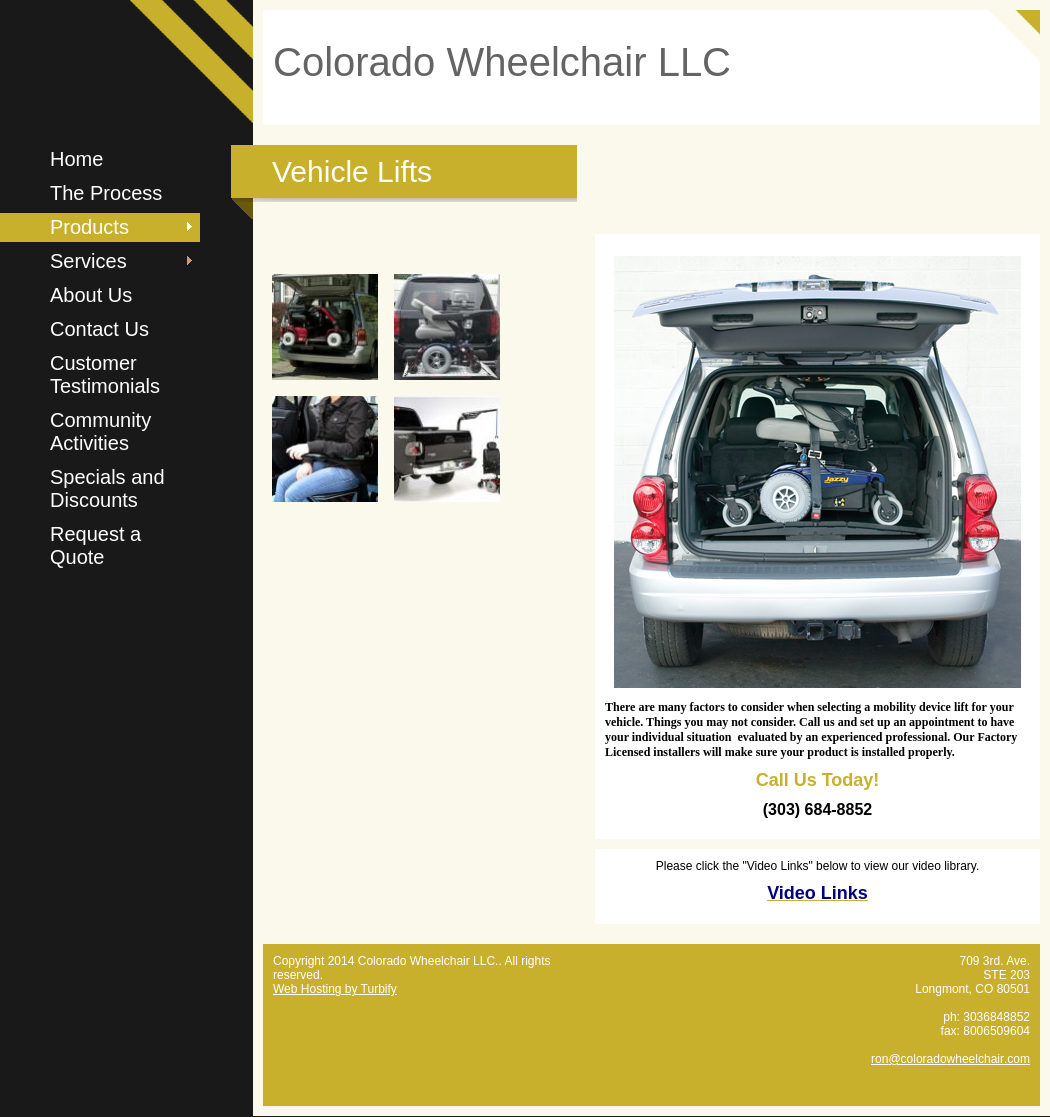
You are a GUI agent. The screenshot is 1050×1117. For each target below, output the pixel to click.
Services (88, 261)
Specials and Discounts (107, 488)
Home (76, 159)
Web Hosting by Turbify (335, 989)
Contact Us (99, 329)
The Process (106, 193)
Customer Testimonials (105, 374)
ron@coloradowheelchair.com (950, 1059)
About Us (91, 295)
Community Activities (100, 431)
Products (89, 227)
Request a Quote (95, 545)
